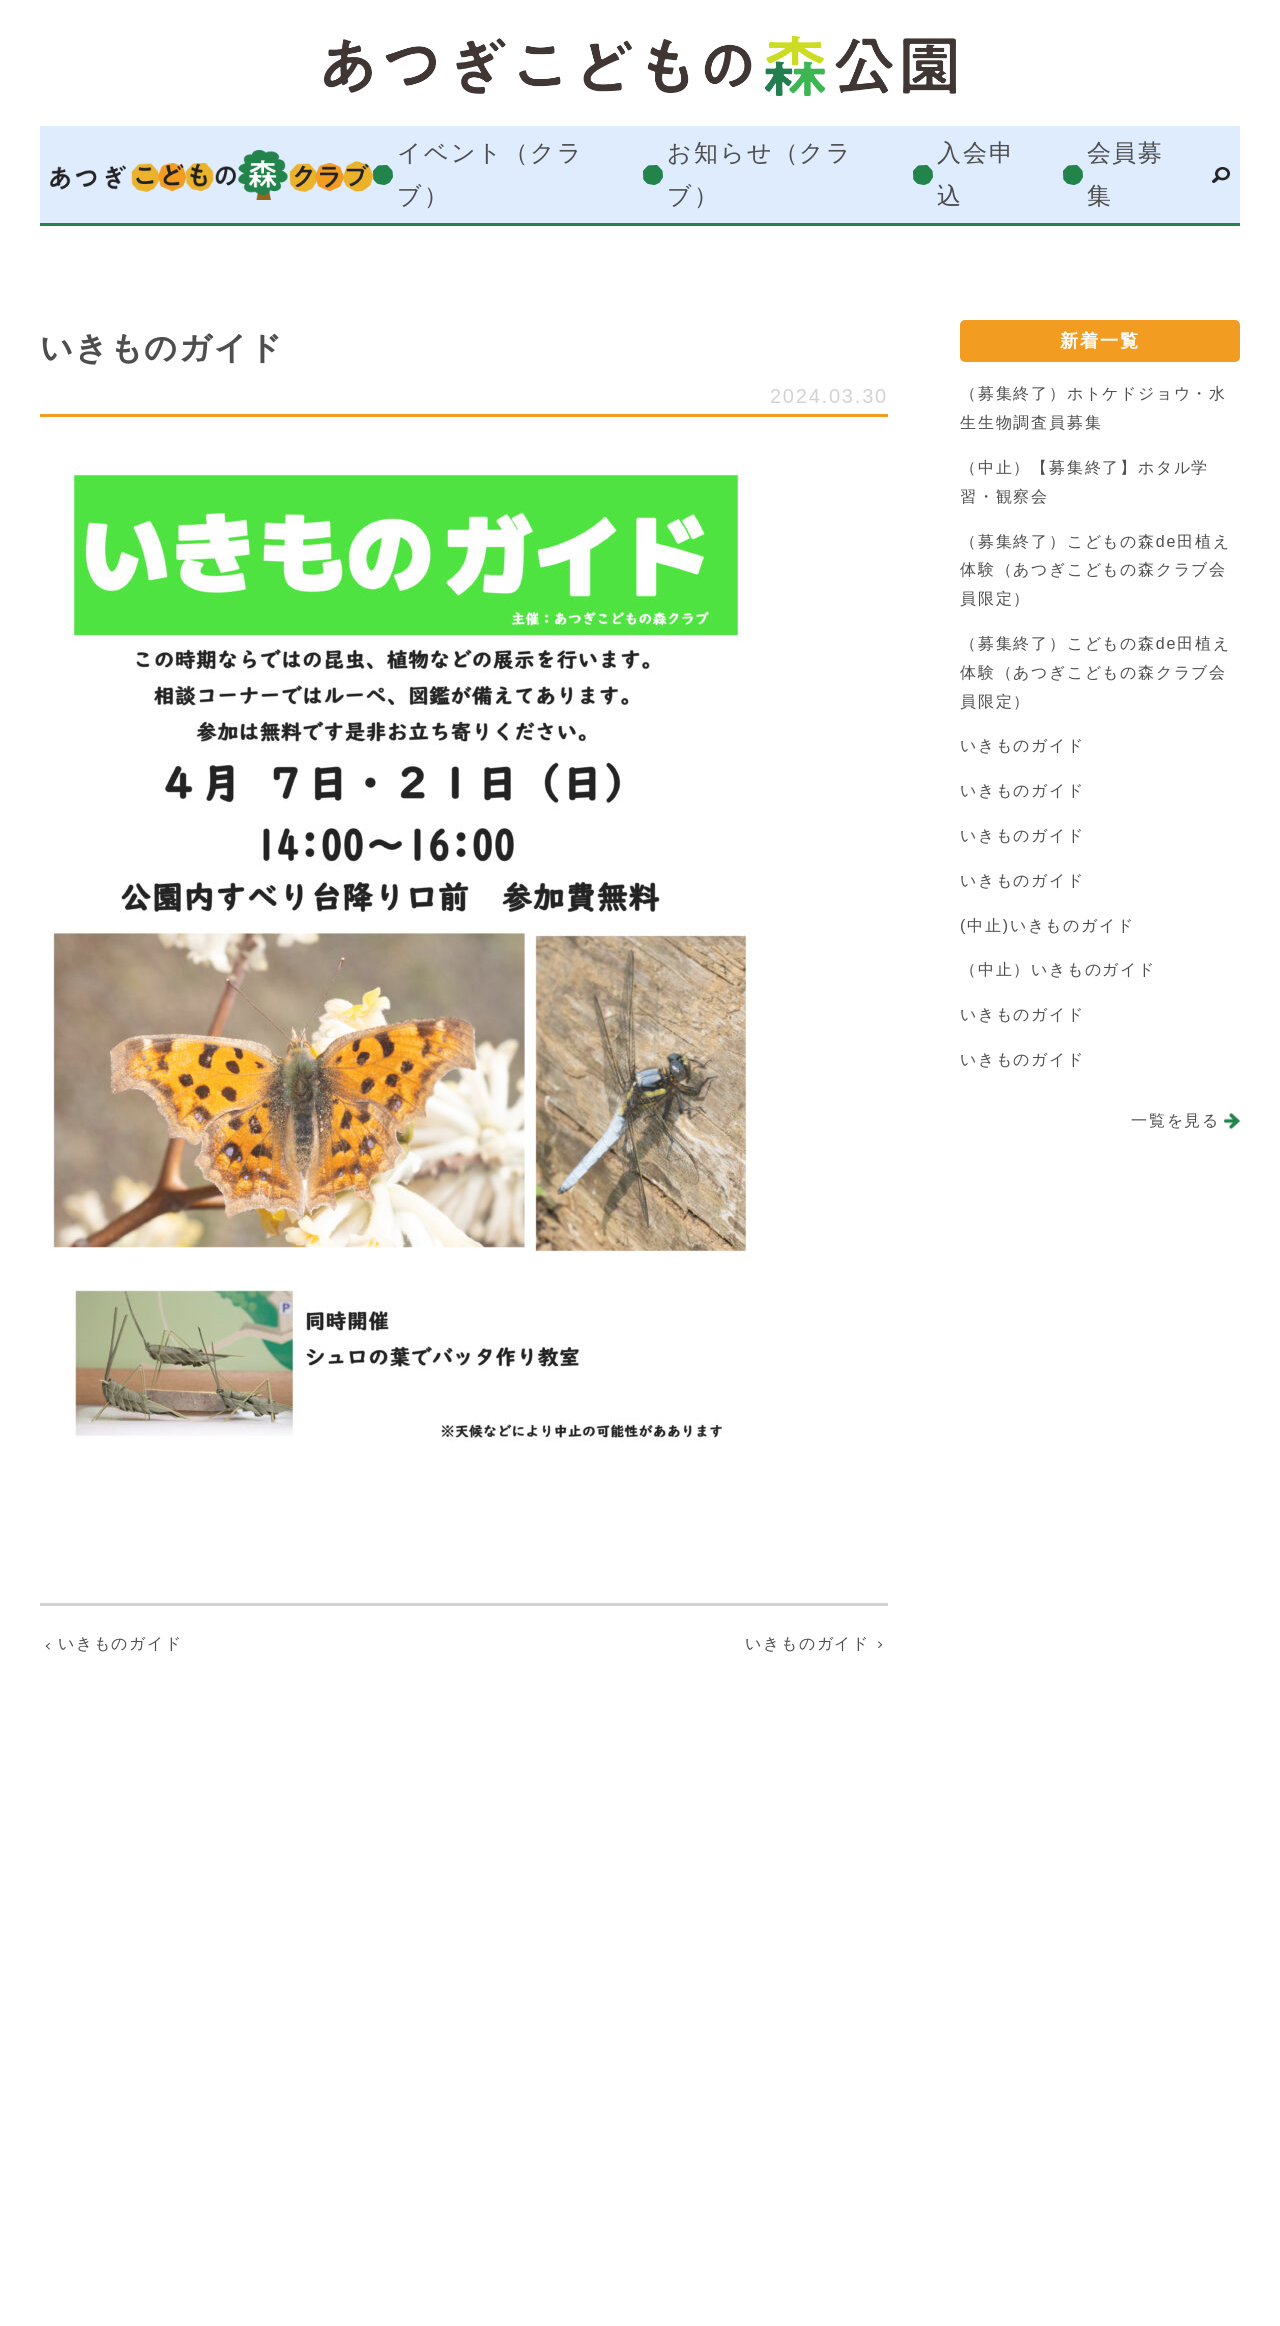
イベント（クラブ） (490, 174)
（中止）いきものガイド (1058, 969)
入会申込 (975, 174)
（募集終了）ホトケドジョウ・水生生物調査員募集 (1093, 408)
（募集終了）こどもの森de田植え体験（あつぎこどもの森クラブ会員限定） (1095, 570)
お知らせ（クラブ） (760, 174)
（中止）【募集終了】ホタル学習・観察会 (1084, 482)
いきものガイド (1022, 745)
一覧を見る (1175, 1120)
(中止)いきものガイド (1047, 925)
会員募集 (1125, 174)
